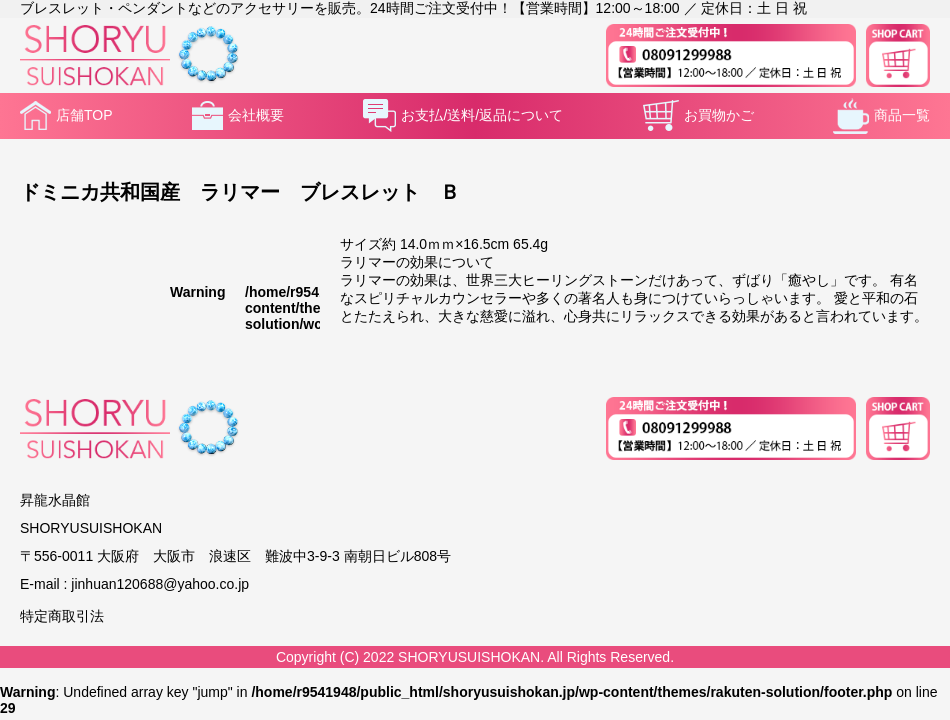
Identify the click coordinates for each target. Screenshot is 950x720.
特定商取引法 (62, 616)
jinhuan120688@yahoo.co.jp (160, 584)
